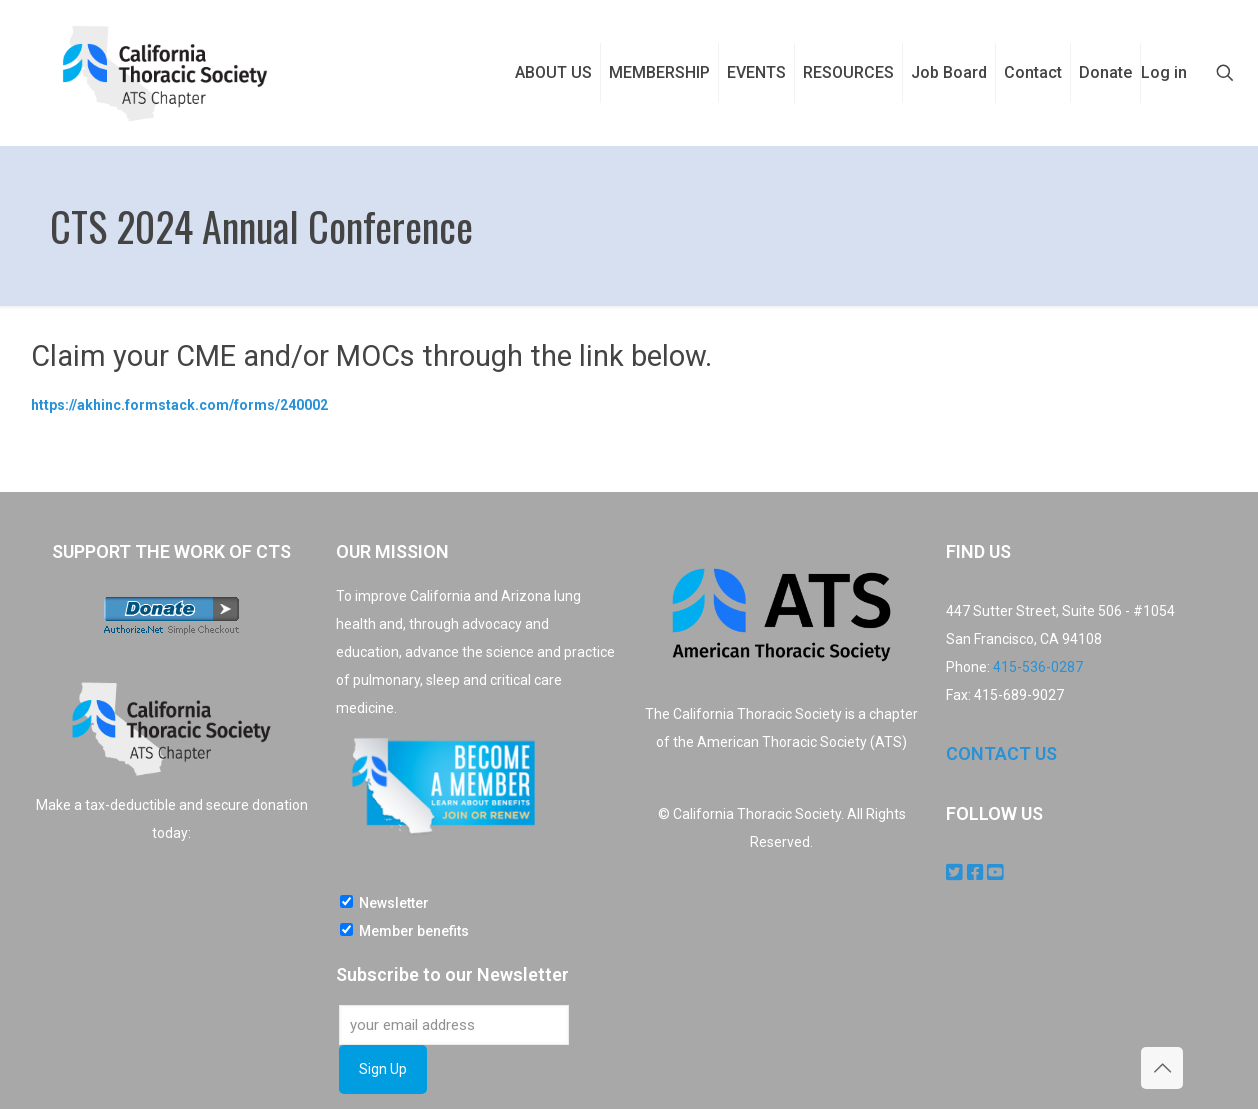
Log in (1164, 72)
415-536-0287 (1038, 667)
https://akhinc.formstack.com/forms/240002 (179, 405)
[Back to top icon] (1162, 1068)
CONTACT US (1001, 753)
